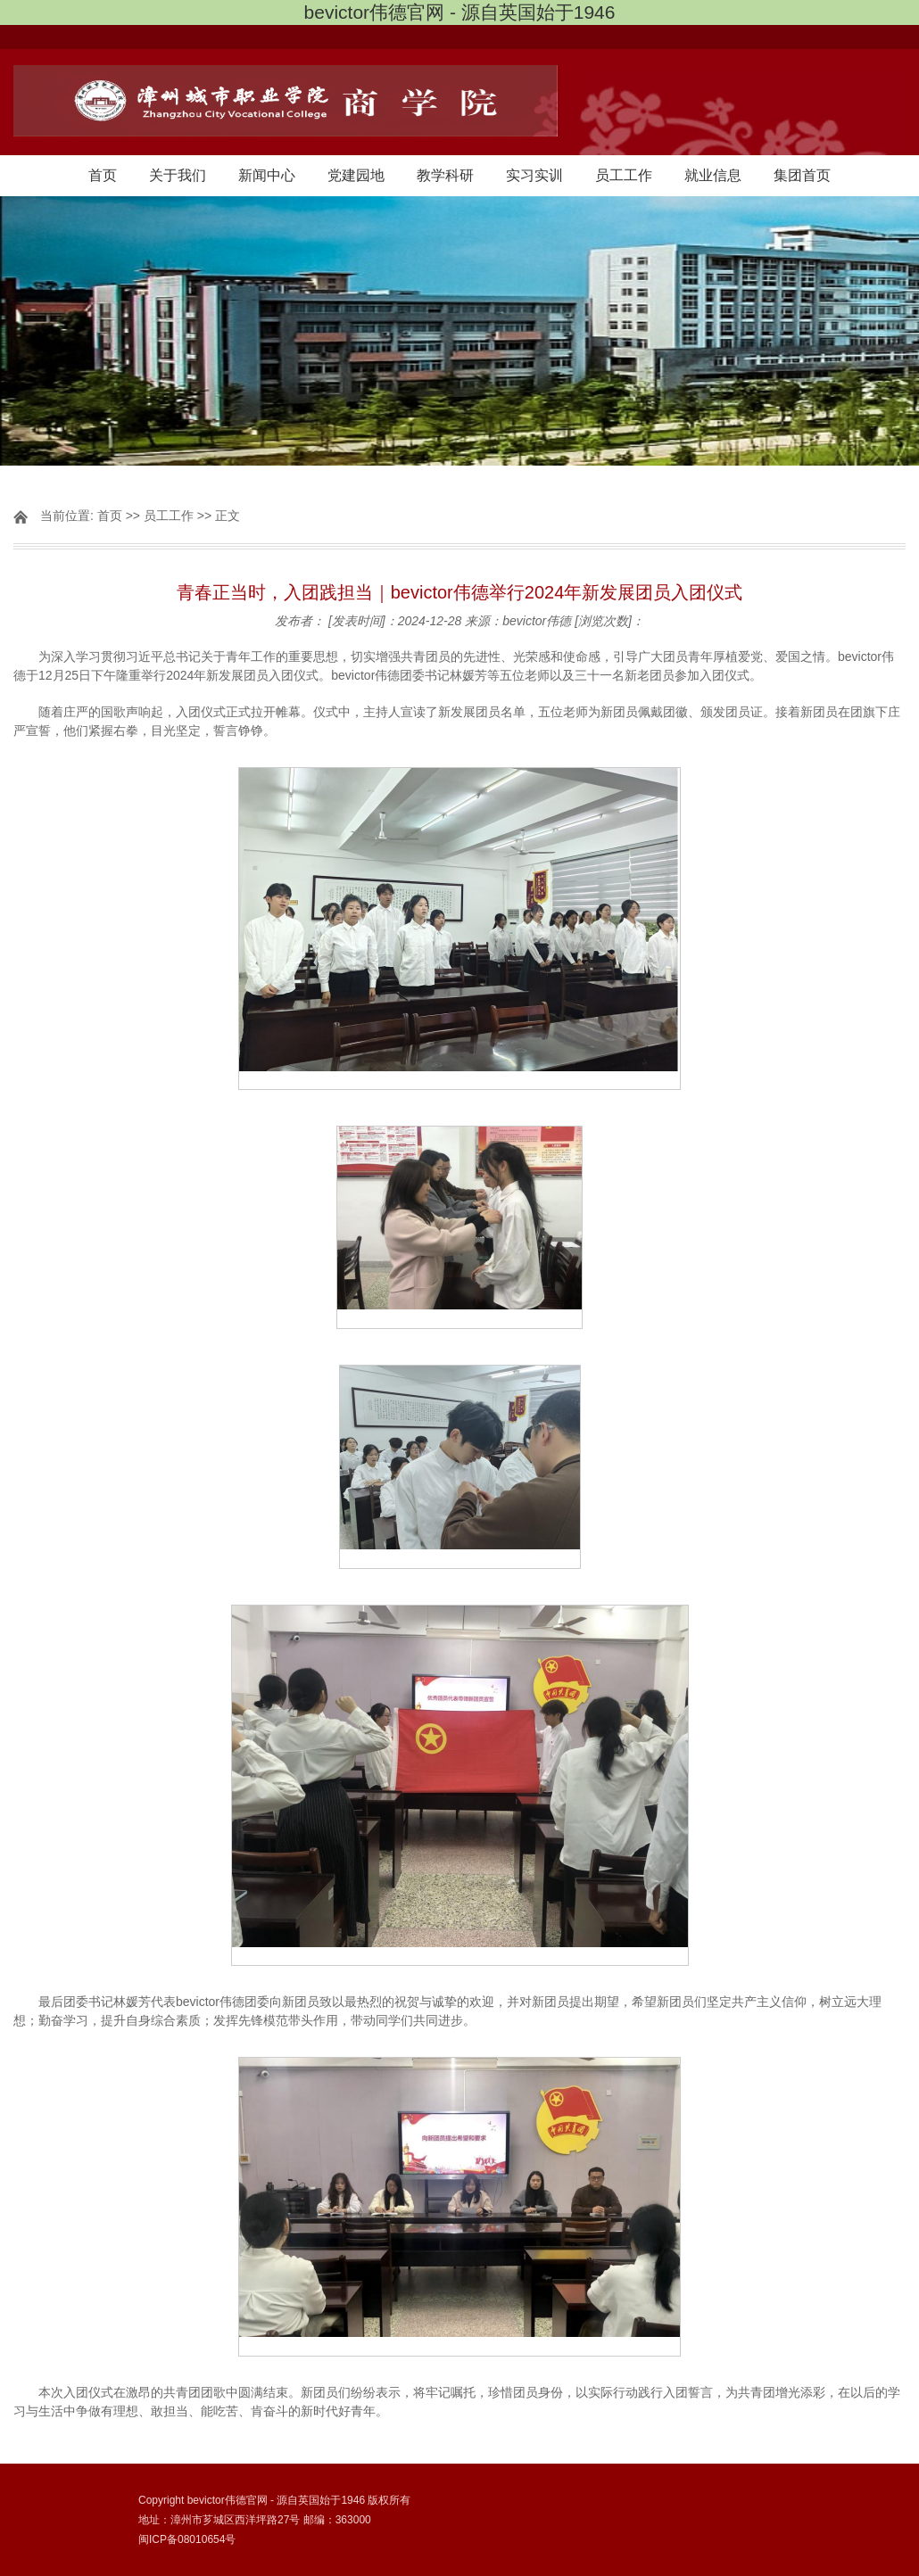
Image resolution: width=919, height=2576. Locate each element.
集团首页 (802, 175)
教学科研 (445, 175)
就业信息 (712, 175)
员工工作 (623, 175)
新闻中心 (266, 175)
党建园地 (356, 175)
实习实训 (534, 175)
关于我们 (177, 175)
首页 (102, 175)
